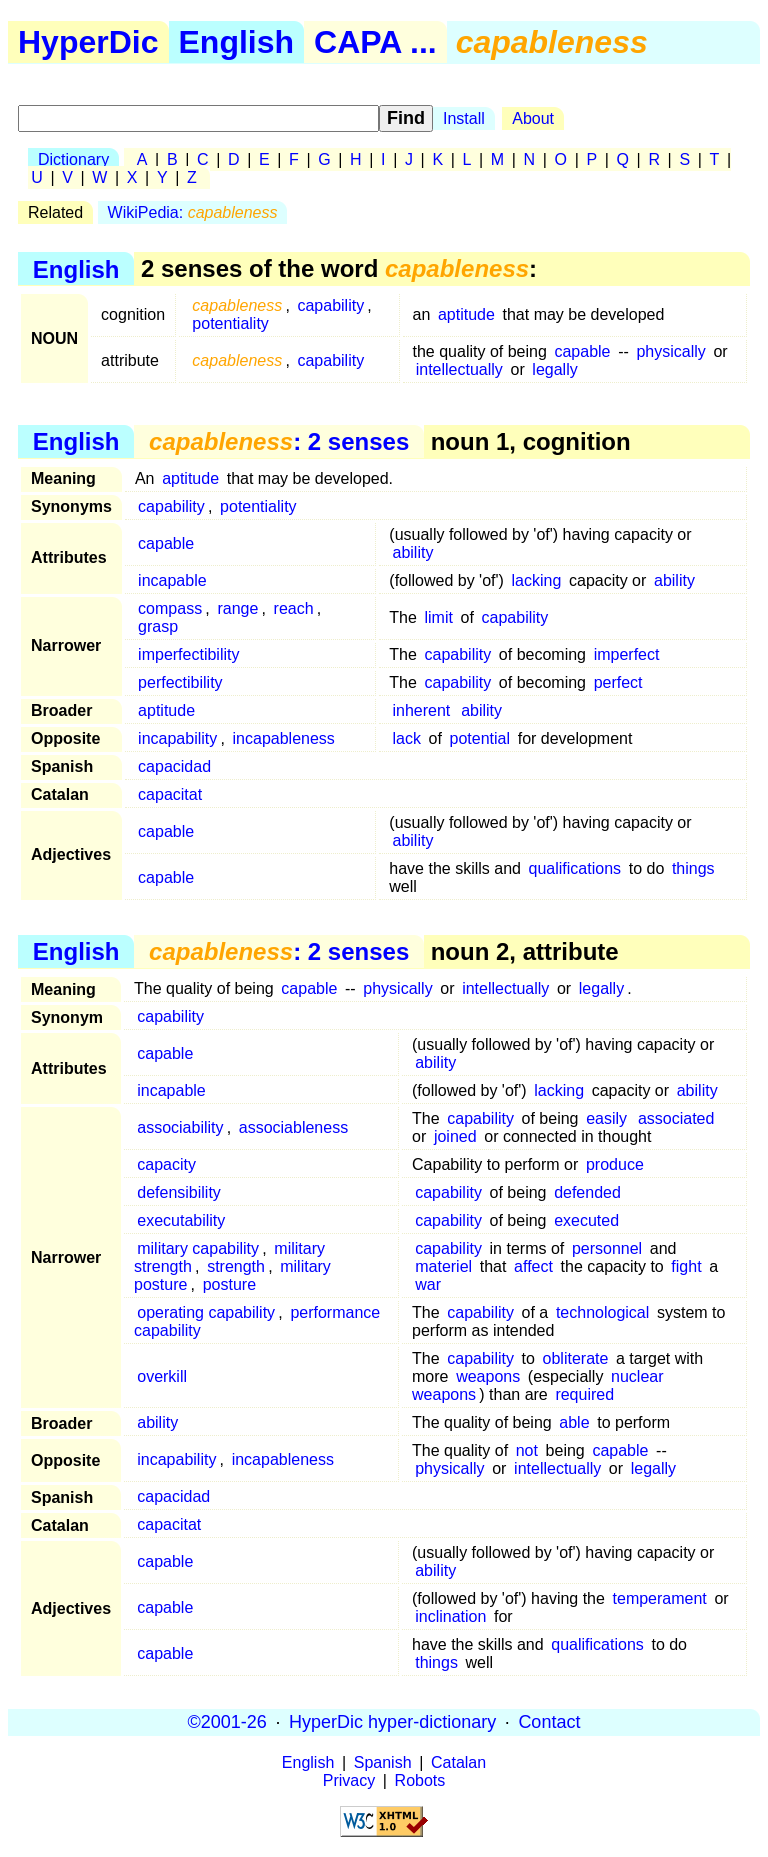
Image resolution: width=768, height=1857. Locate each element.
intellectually (459, 369)
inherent (421, 710)
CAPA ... (375, 42)
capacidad (174, 766)
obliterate (576, 1358)
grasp (158, 626)
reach (294, 608)
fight (686, 1266)
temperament (660, 1598)
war (428, 1284)
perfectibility (180, 682)
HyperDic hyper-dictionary (392, 1722)
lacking (537, 580)
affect (533, 1266)
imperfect (627, 654)
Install (464, 118)
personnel (607, 1248)
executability (181, 1220)
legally (554, 369)
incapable (172, 580)
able (574, 1422)
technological (602, 1312)
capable (582, 351)
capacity (166, 1164)
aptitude (466, 314)
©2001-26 (227, 1722)
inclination (450, 1616)
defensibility (179, 1192)
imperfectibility (188, 654)
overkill (162, 1376)
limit (439, 617)
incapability (177, 738)
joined (455, 1136)
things (693, 868)
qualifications (575, 868)
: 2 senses (279, 441)
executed (586, 1220)
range (237, 608)
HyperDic (88, 42)
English (237, 42)
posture (229, 1284)
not (527, 1450)
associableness (293, 1127)
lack (406, 738)
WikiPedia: (193, 212)
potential (480, 738)
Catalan (458, 1762)
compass (170, 608)
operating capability (206, 1312)
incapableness (284, 738)
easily (606, 1118)
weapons (488, 1376)
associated (676, 1118)
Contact (549, 1722)
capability (330, 305)
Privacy (349, 1780)
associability (180, 1127)
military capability (198, 1248)
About (533, 118)
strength (236, 1266)
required (584, 1394)
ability (412, 552)
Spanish (383, 1762)
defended (587, 1192)
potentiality (230, 323)
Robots (420, 1780)
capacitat (170, 794)
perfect (618, 682)
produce (615, 1164)
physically (670, 351)
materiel (443, 1266)
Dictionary (73, 159)
